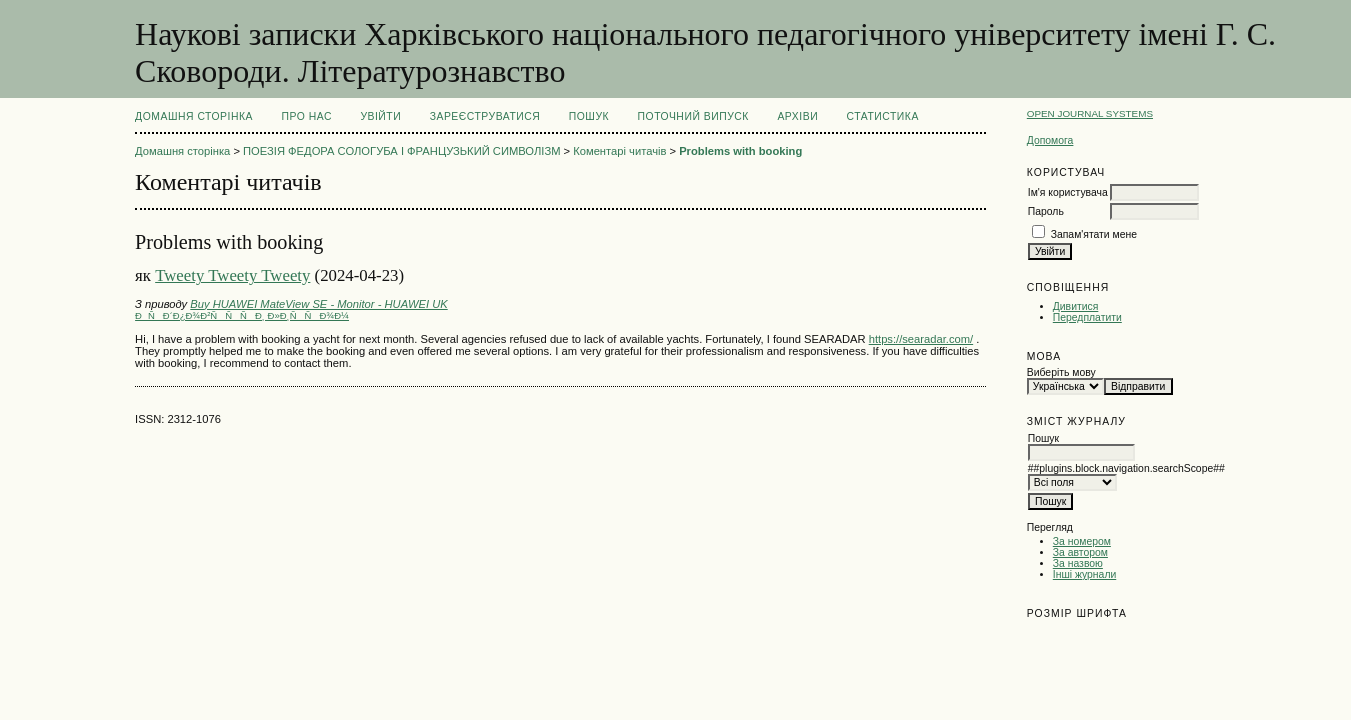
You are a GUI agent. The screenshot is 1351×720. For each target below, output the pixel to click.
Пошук (589, 116)
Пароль (1046, 211)
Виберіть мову (1061, 372)
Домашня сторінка (194, 116)
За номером (1082, 541)
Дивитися (1076, 306)
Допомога (1050, 140)
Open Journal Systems (1090, 113)
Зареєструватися (485, 116)
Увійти (380, 116)
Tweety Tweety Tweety (232, 275)
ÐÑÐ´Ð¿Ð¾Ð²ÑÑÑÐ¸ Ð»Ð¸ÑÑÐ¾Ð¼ (242, 315)
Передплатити (1087, 317)
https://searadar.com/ (921, 339)
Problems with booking (740, 151)
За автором (1080, 552)
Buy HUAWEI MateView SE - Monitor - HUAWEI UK (318, 304)
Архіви (797, 116)
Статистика (883, 116)
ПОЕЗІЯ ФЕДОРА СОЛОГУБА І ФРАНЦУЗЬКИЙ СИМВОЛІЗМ (401, 151)
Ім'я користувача (1068, 192)
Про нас (306, 116)
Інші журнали (1084, 574)
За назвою (1078, 563)
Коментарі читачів (619, 151)
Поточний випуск (693, 116)
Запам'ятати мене (1094, 234)
